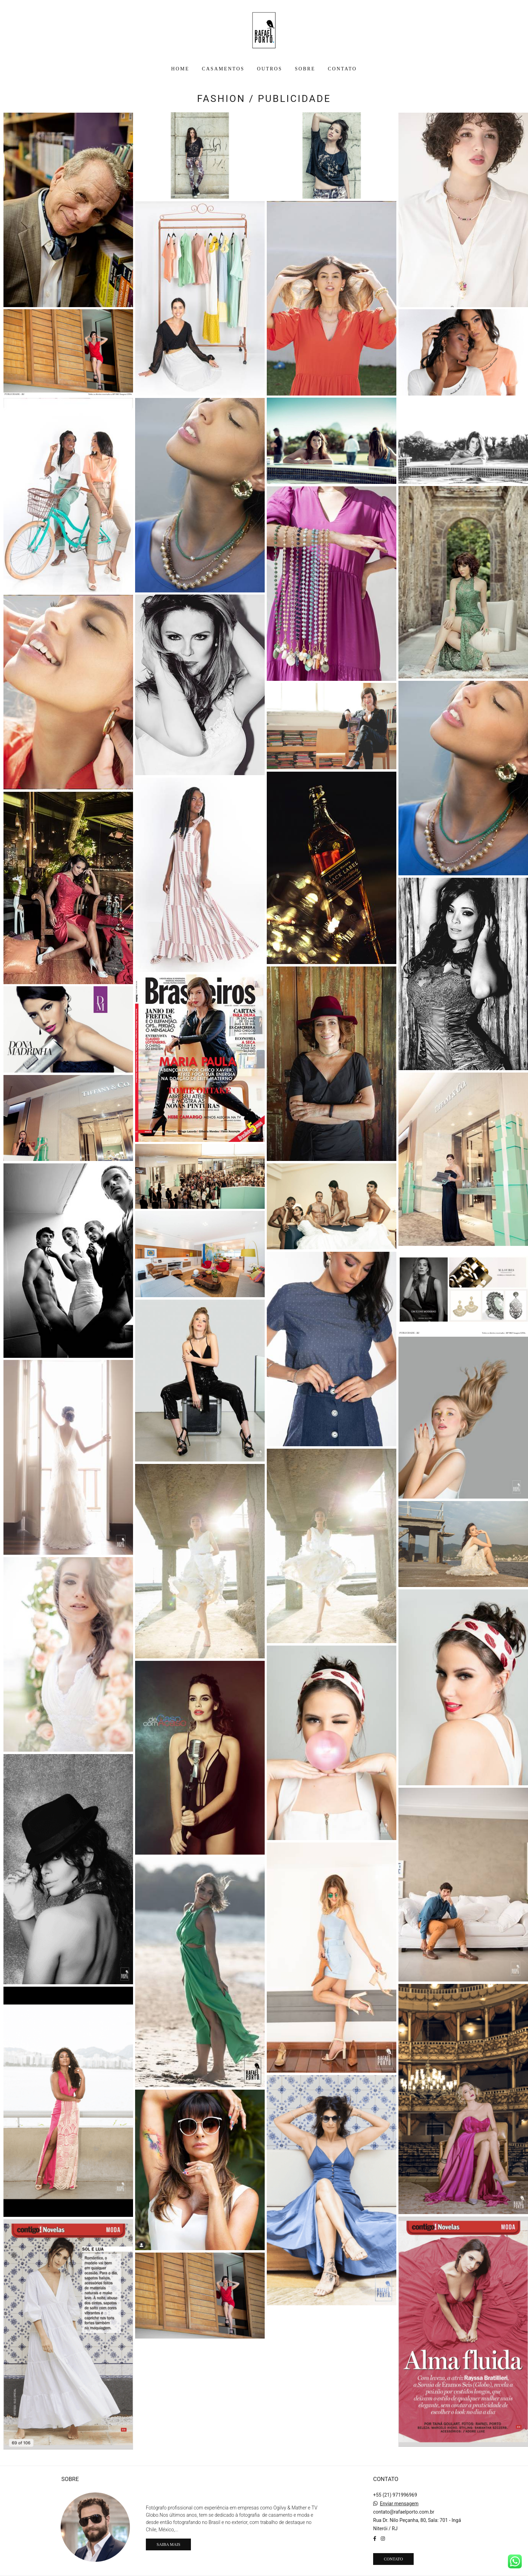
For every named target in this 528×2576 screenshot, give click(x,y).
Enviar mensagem (399, 2503)
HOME (180, 68)
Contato (393, 2559)
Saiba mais (168, 2544)
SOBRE (305, 68)
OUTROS (269, 68)
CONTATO (342, 68)
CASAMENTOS (223, 68)
